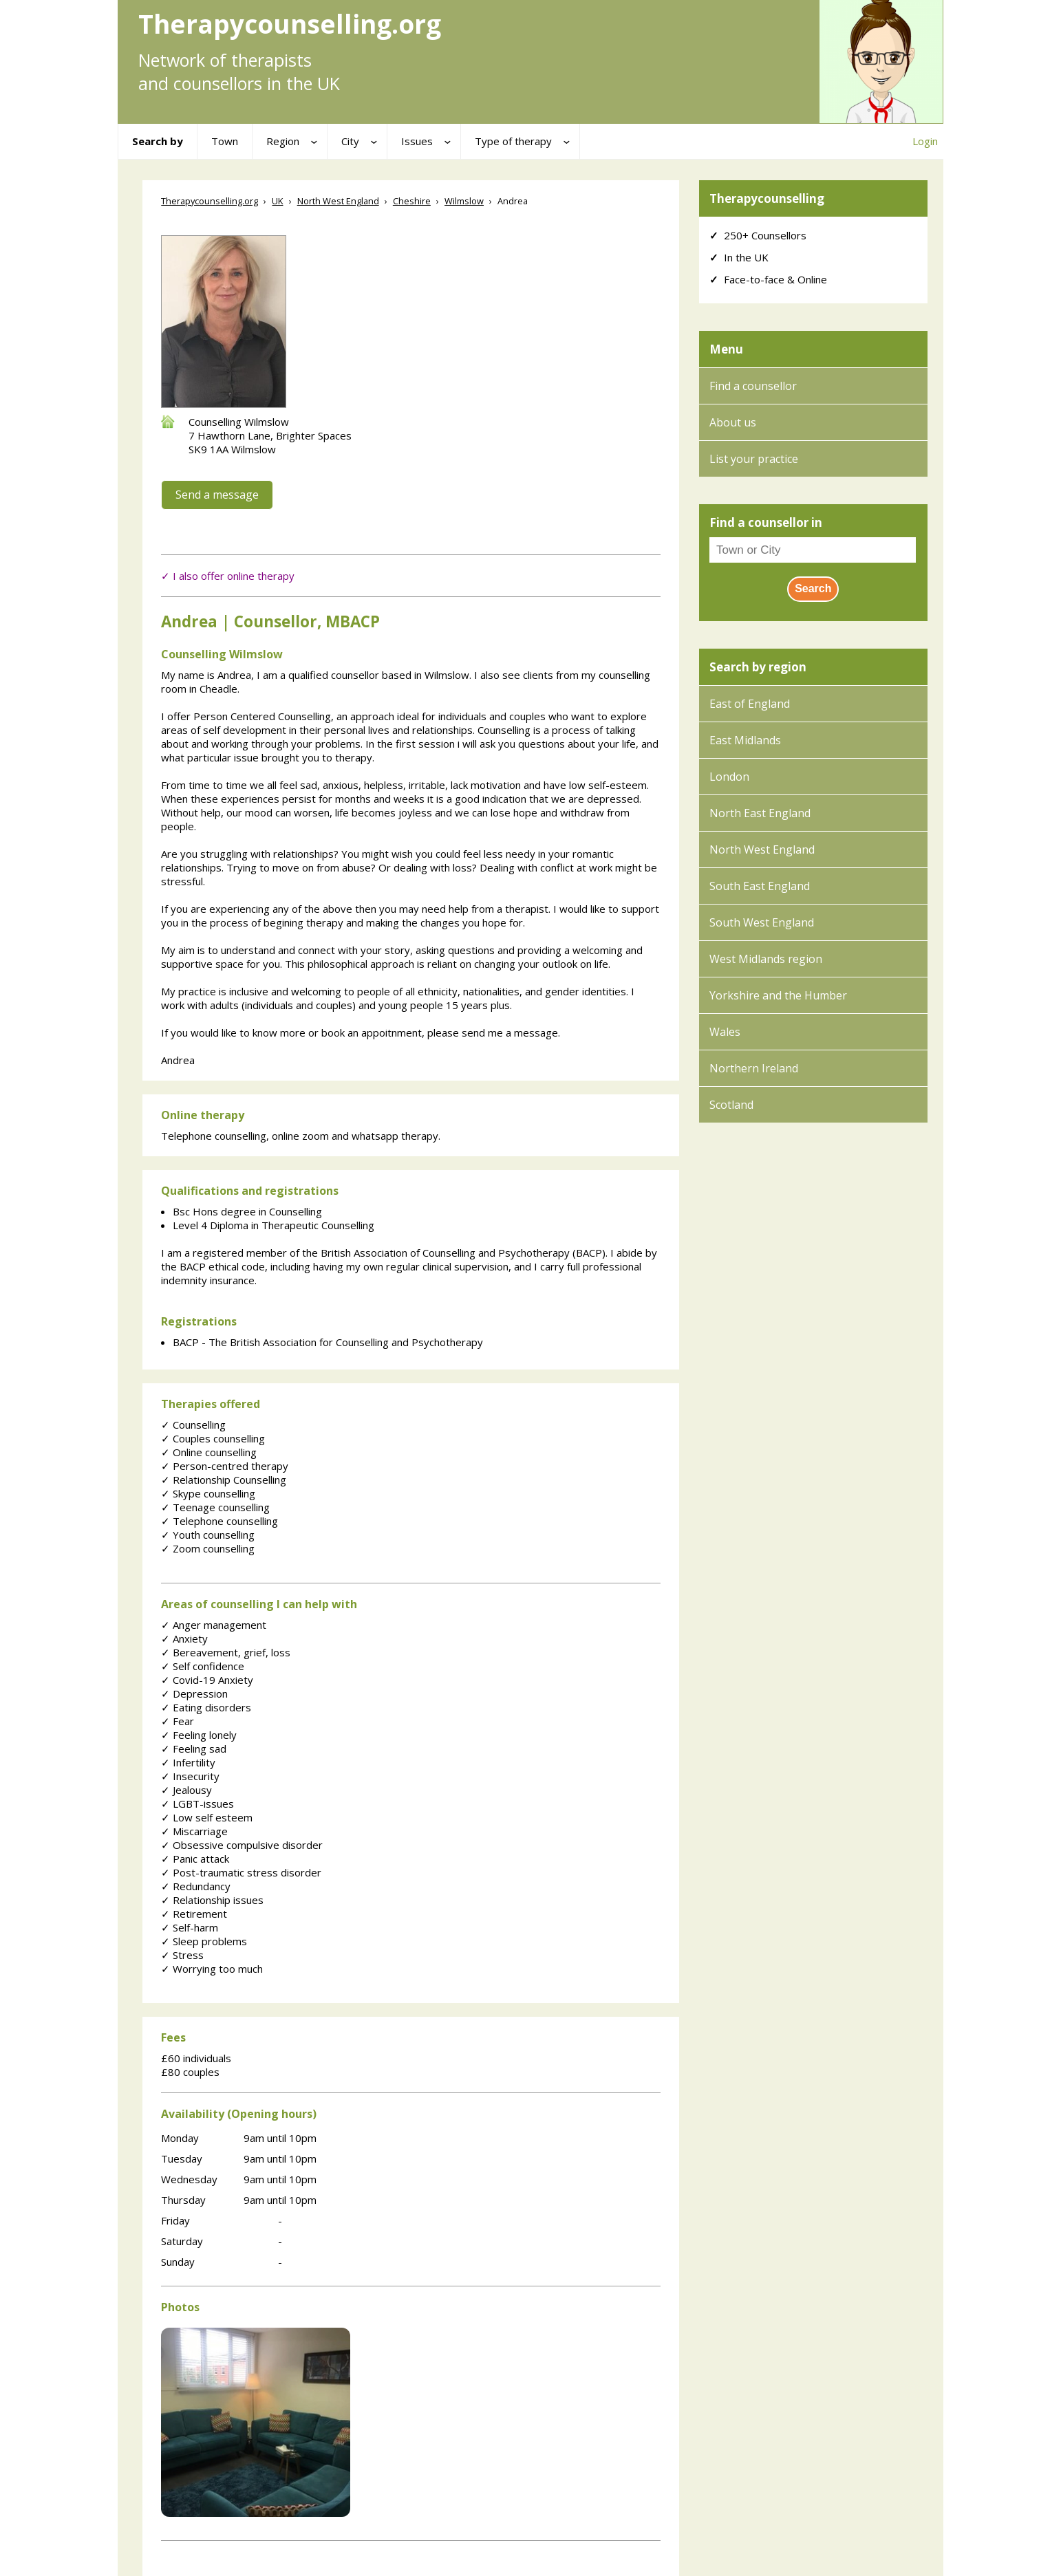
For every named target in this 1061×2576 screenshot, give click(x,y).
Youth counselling (208, 1534)
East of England (749, 703)
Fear (177, 1721)
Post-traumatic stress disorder (241, 1872)
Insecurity (190, 1776)
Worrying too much (212, 1969)
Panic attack (195, 1858)
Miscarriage (194, 1831)
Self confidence (202, 1666)
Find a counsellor (753, 385)
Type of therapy (513, 141)
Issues (417, 141)
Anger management (213, 1625)
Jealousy (186, 1790)
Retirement (194, 1913)
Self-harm (189, 1927)
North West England (762, 849)
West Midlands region (765, 958)
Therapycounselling (766, 198)
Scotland (731, 1104)
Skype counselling (208, 1493)
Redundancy (196, 1886)
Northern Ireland (753, 1068)
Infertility (188, 1762)
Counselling (193, 1424)
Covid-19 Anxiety (207, 1680)
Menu (726, 349)
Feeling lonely (199, 1735)
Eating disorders (206, 1707)
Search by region (757, 667)
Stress (182, 1955)
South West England (761, 922)
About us (732, 422)
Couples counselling (213, 1438)
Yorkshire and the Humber (778, 995)
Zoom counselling (208, 1548)
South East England (759, 886)
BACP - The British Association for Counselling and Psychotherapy (328, 1342)
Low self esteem (207, 1817)
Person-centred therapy (224, 1466)
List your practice (753, 458)
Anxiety (184, 1638)
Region (282, 141)
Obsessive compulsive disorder (242, 1845)
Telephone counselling (219, 1521)
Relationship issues (212, 1900)
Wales (724, 1031)
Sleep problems (204, 1941)
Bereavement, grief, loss (225, 1652)
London (729, 776)
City (350, 141)
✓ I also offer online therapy (227, 576)
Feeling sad (193, 1748)
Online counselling (209, 1452)
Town (224, 141)
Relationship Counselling (223, 1479)
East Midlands (745, 740)
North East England (760, 813)
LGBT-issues (197, 1803)
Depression (194, 1693)
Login (925, 141)
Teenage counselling (215, 1507)
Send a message (217, 494)
